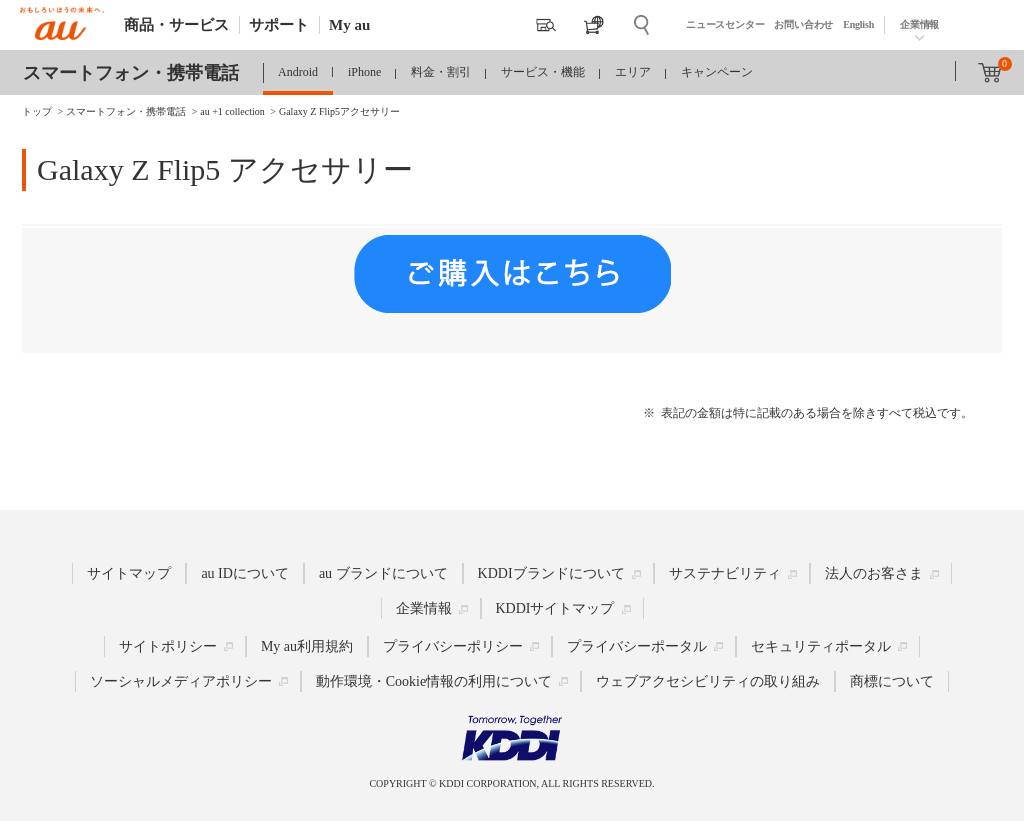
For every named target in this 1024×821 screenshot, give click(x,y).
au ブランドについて (383, 573)
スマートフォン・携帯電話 (131, 73)
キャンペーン (717, 72)
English (858, 24)
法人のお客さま (874, 573)
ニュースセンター (725, 24)
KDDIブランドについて (551, 573)
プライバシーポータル (637, 646)
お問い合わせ (803, 24)
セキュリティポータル (821, 646)
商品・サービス (176, 25)
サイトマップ (129, 573)
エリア (633, 72)
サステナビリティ (725, 573)
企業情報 (919, 24)
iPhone (364, 72)
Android (298, 72)
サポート (279, 25)
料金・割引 (441, 72)
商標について (892, 681)
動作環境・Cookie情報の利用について (434, 681)
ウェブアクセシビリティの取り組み (708, 681)
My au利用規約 (307, 646)
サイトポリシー (168, 646)
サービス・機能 (543, 72)
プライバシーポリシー (453, 646)
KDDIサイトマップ (555, 608)
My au (349, 25)
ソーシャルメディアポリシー (181, 681)
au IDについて (245, 573)
